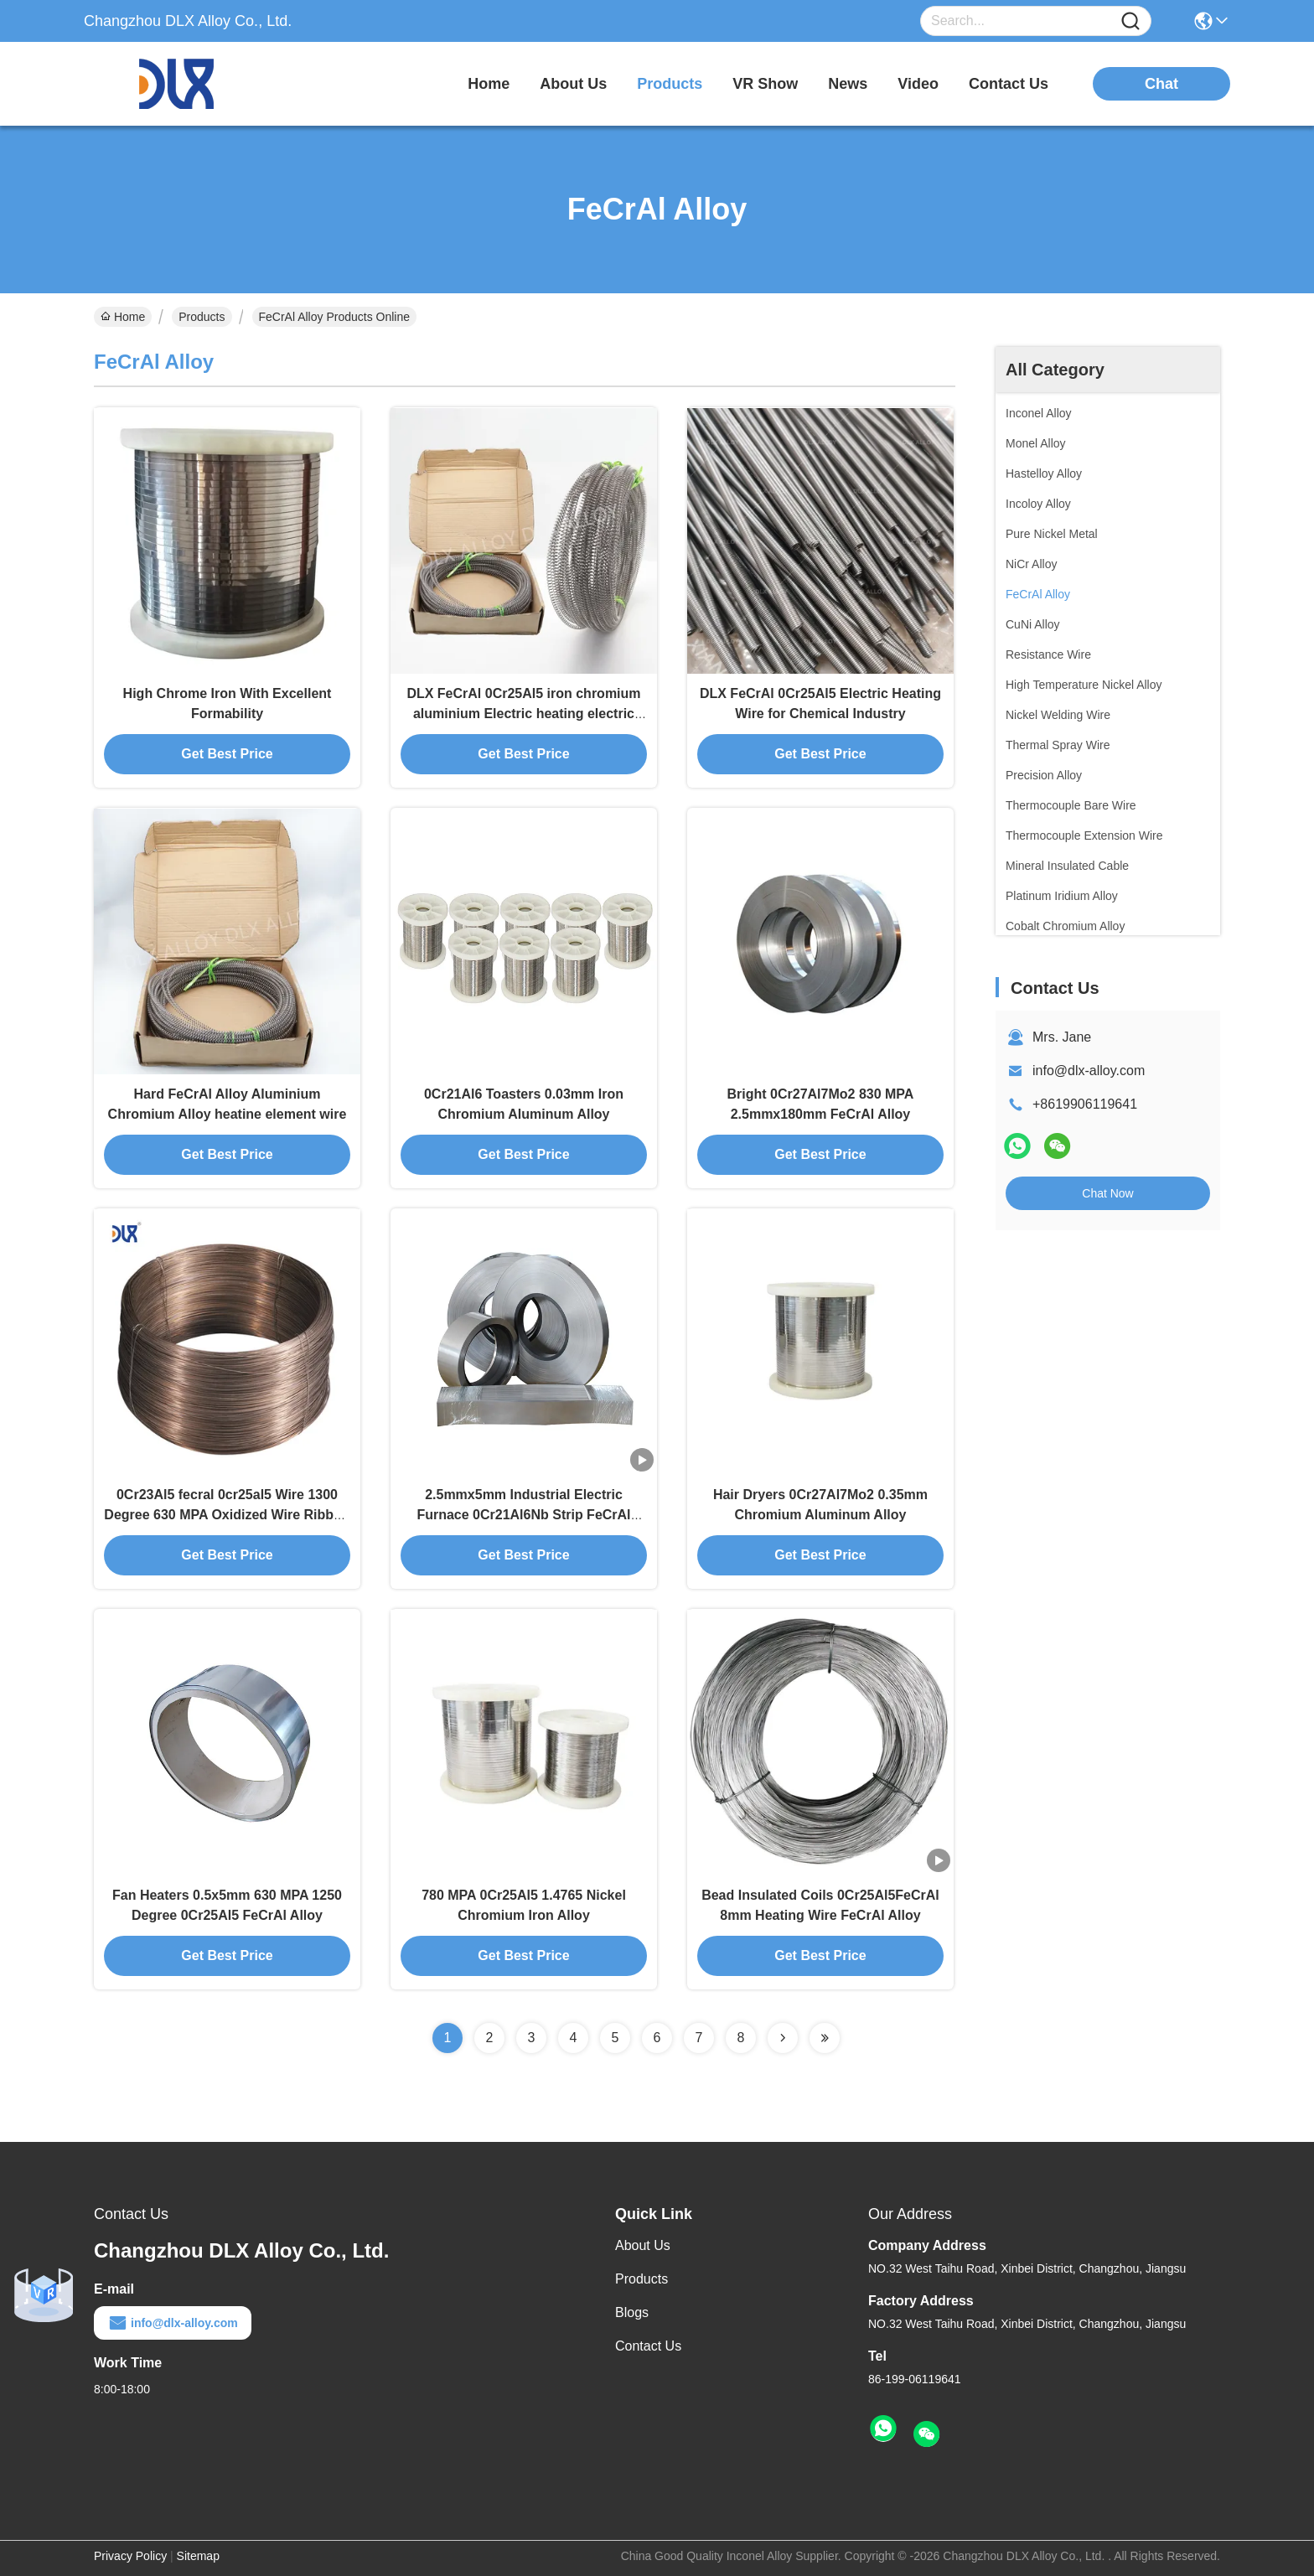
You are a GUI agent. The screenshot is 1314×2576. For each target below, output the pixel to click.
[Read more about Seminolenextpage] (783, 2038)
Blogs (632, 2312)
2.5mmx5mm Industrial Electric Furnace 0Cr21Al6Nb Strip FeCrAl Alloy (523, 1514)
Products (201, 316)
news (847, 83)
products (669, 83)
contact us (1008, 83)
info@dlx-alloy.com (1088, 1070)
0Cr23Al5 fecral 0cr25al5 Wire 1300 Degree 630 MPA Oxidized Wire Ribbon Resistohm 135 (226, 1514)
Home (489, 83)
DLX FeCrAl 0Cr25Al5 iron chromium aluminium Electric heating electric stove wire (523, 713)
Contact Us (648, 2346)
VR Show (765, 83)
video (918, 83)
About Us (642, 2245)
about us (573, 83)
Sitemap (198, 2556)
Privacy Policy (130, 2556)
